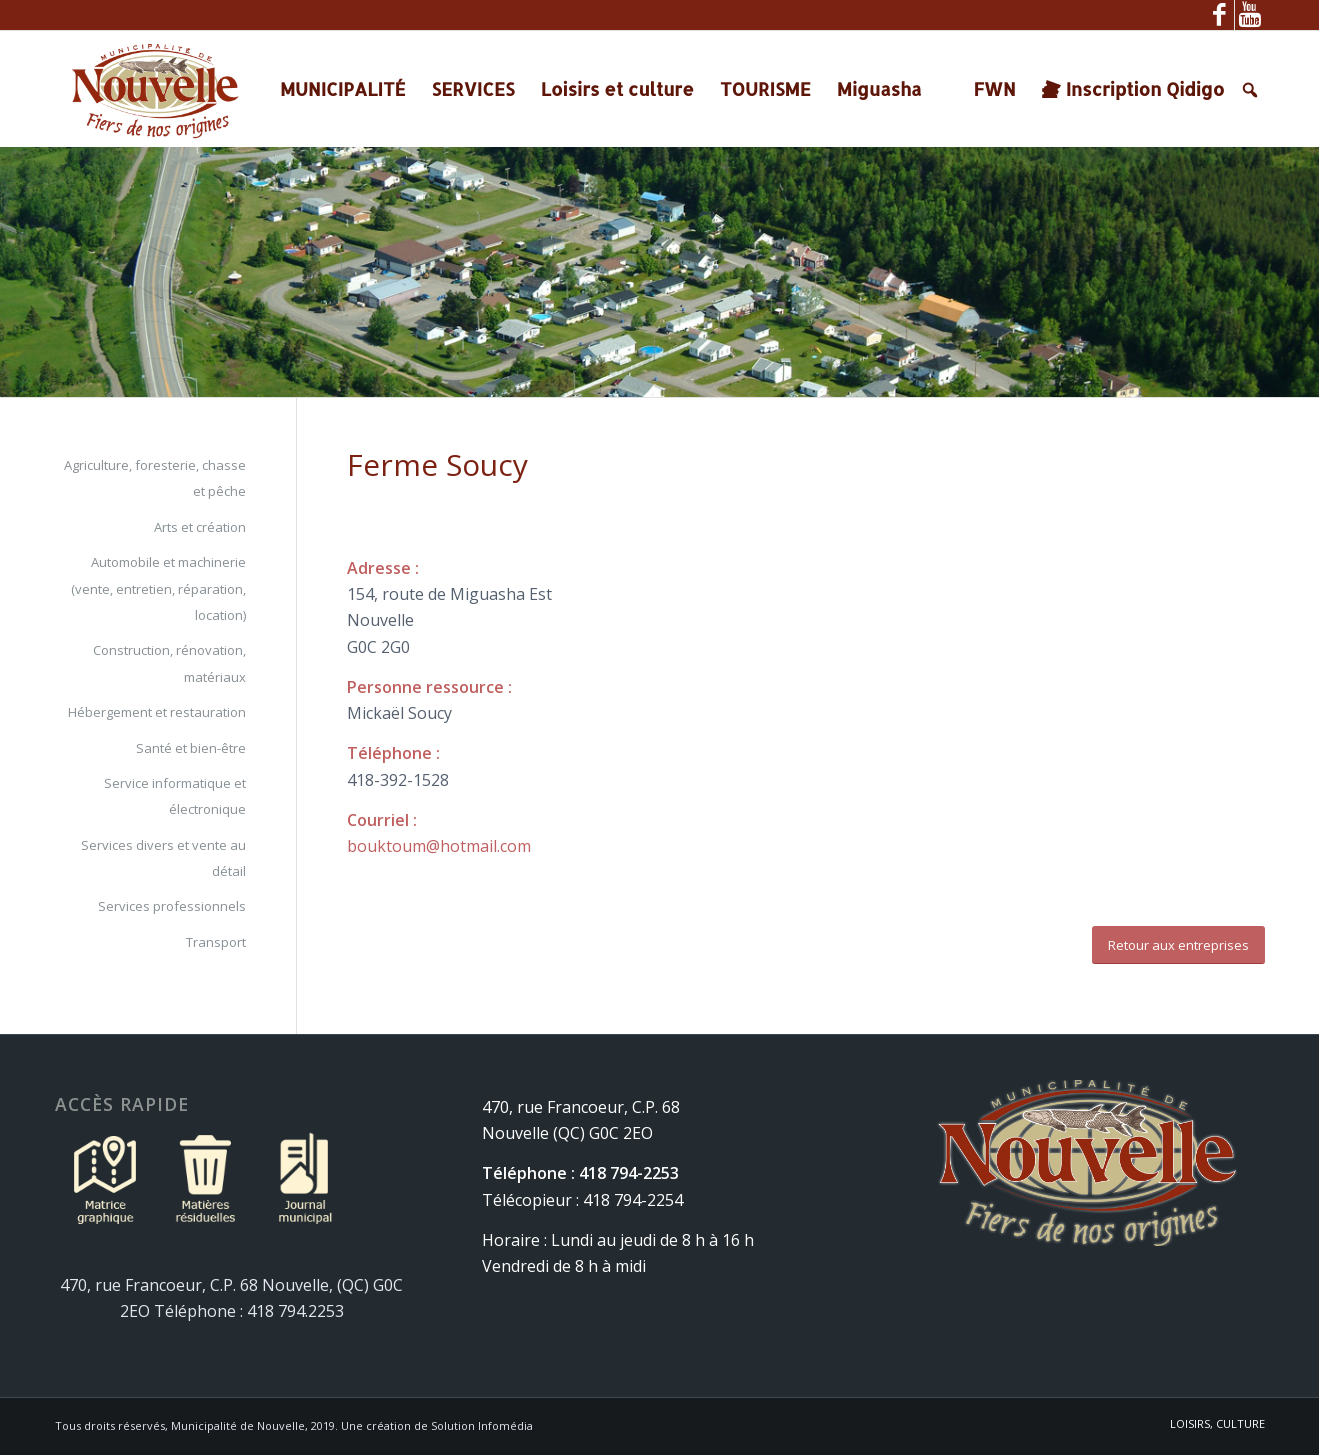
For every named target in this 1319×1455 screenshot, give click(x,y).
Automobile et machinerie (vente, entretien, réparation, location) (158, 588)
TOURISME (765, 88)
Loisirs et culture (617, 88)
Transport (216, 942)
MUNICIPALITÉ (343, 88)
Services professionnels (172, 906)
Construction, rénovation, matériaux (169, 663)
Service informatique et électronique (175, 796)
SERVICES (473, 88)
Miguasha (879, 88)
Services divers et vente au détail (163, 858)
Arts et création (200, 527)
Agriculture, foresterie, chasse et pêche (155, 478)
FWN (994, 88)
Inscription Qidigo (1145, 88)
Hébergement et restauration (157, 712)
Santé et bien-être (191, 748)
